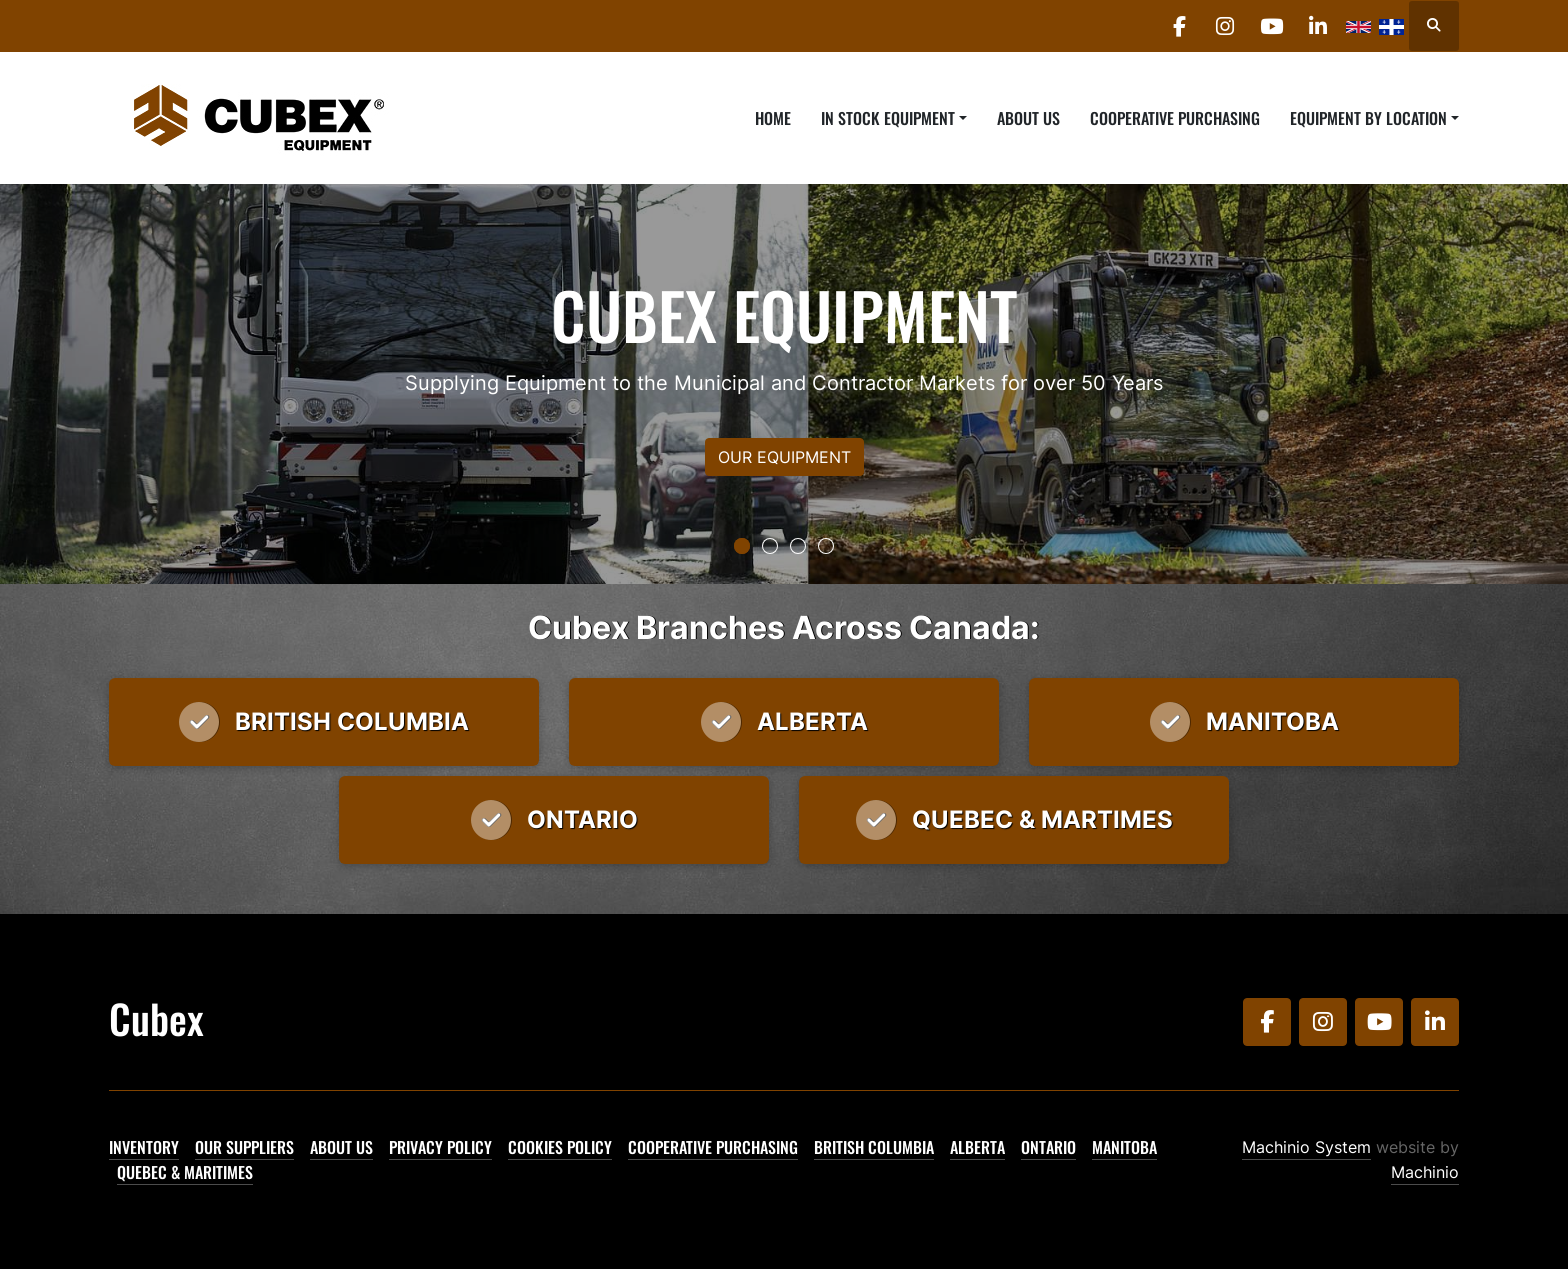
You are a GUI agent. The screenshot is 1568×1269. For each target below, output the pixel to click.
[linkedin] (1316, 26)
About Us (1028, 118)
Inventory (144, 1147)
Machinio (1425, 1172)
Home (773, 118)
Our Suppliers (244, 1147)
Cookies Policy (560, 1147)
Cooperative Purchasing (1175, 118)
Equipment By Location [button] (1368, 118)
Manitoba (1124, 1147)
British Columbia (874, 1147)
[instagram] (1214, 26)
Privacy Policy (440, 1147)
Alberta (977, 1147)
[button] (894, 118)
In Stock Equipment (888, 118)
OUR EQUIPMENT (784, 457)
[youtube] (1265, 26)
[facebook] (1163, 26)
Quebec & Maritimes (185, 1172)
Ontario (1048, 1147)
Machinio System (1306, 1147)
